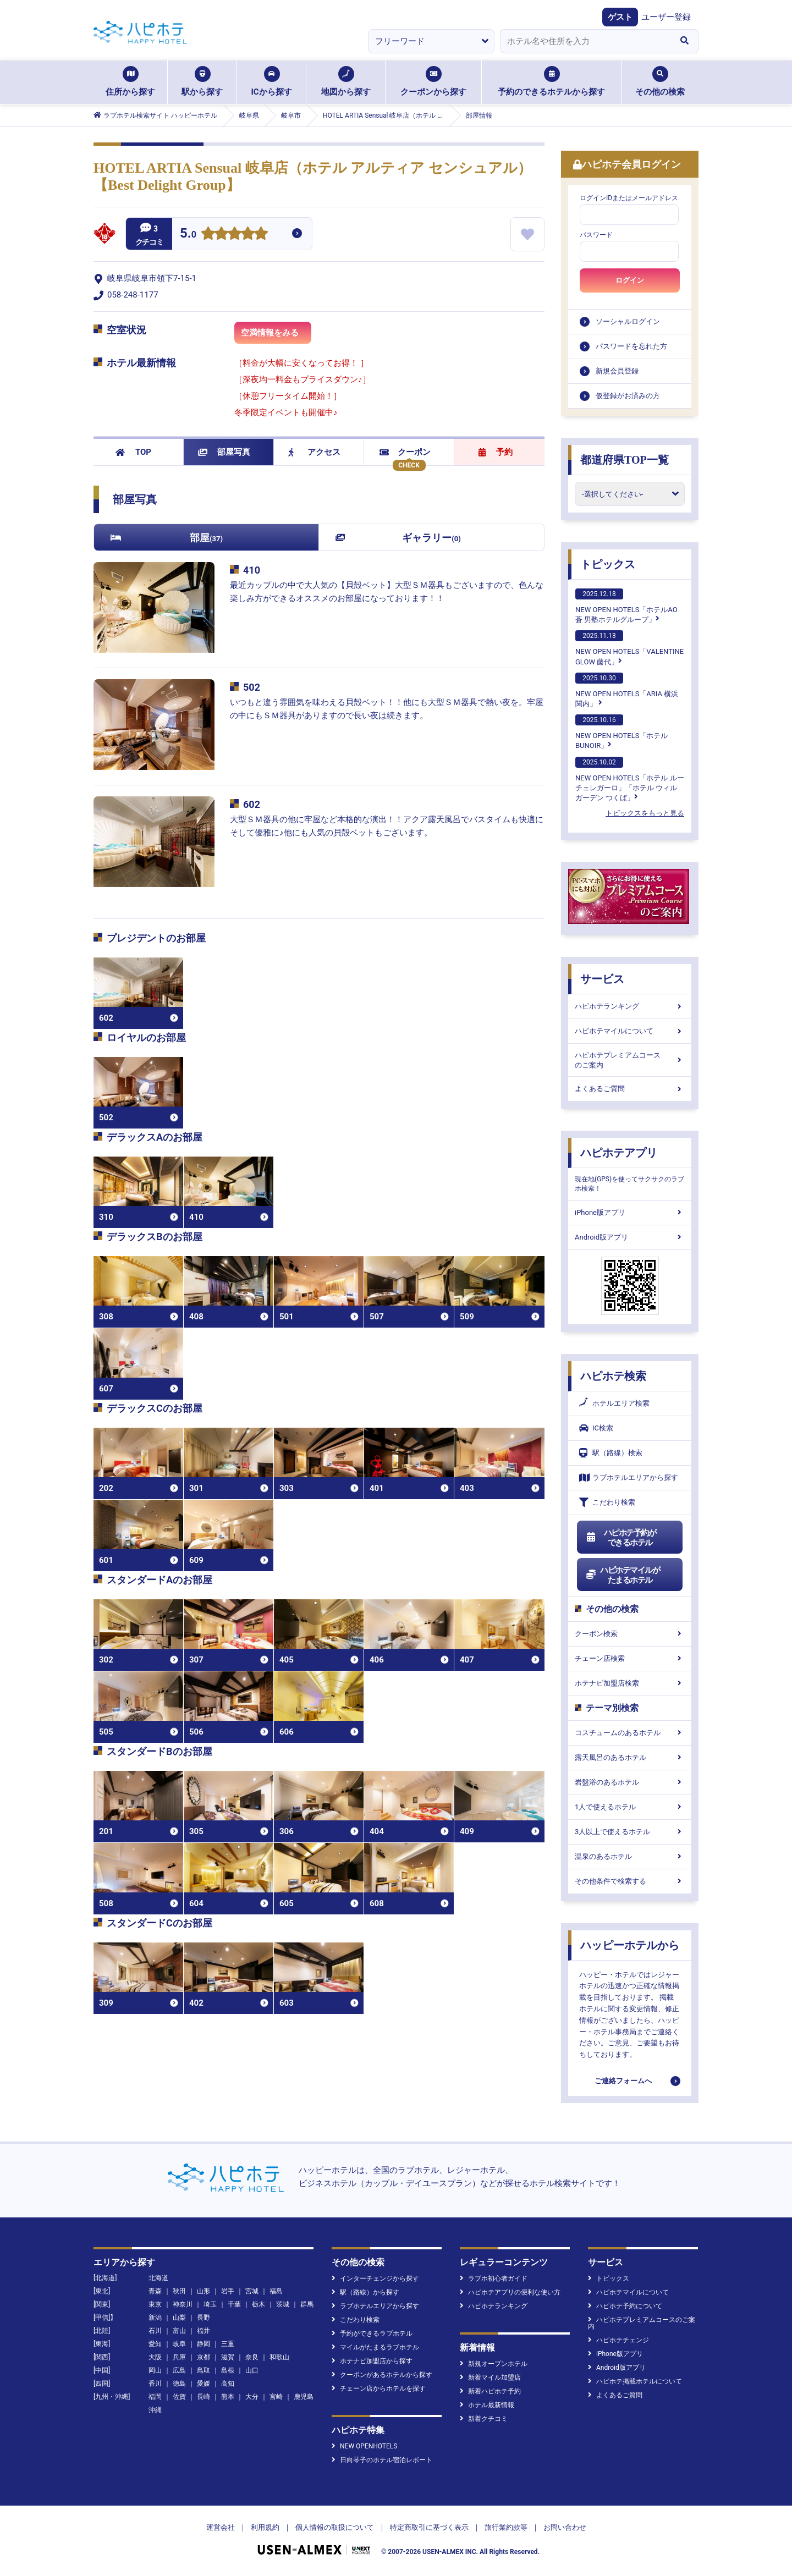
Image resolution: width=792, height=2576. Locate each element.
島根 (227, 2370)
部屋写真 (224, 452)
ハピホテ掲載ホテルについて (635, 2381)
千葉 (234, 2304)
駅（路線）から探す (365, 2292)
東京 (155, 2304)
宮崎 (276, 2397)
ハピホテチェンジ (618, 2340)
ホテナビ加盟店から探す (372, 2361)
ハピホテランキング (630, 1006)
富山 (179, 2331)
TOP (133, 452)
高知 (227, 2383)
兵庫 (179, 2357)
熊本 (227, 2397)
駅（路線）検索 (610, 1452)
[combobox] (585, 41)
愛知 (155, 2344)
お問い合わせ (564, 2527)
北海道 (158, 2278)
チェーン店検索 (630, 1658)
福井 (203, 2331)
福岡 (155, 2397)
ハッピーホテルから (629, 1945)
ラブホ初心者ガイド (493, 2278)
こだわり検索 (607, 1502)
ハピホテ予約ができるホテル (621, 1538)
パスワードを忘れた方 (631, 346)
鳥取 (203, 2370)
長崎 (203, 2397)
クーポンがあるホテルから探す (382, 2375)
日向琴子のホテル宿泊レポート (382, 2460)
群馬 (307, 2304)
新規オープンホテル (493, 2364)
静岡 (203, 2344)
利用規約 (265, 2527)
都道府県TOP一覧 (624, 460)
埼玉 (210, 2304)
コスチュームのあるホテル (630, 1733)
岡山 (155, 2370)
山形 (203, 2291)
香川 (155, 2383)
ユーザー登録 (666, 17)
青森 (155, 2291)
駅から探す (202, 81)
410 (251, 570)
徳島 (179, 2383)
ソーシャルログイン (628, 321)
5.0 (188, 234)
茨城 (282, 2304)
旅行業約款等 (506, 2527)
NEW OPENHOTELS (364, 2446)
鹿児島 (304, 2397)
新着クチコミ (484, 2419)
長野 (203, 2317)
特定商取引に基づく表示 (429, 2527)
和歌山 (279, 2357)
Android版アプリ (630, 1237)
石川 (155, 2331)
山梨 (179, 2317)
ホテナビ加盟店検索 (630, 1683)
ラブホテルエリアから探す (628, 1477)
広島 (179, 2370)
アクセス (314, 452)
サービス (602, 979)
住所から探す (130, 81)
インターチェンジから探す (375, 2278)
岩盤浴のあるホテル (630, 1782)
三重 (227, 2344)
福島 (276, 2291)
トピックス (607, 564)
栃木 (258, 2304)
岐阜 (179, 2344)
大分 (251, 2397)
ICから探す (271, 81)
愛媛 (203, 2383)
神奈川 (183, 2304)
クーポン (405, 452)
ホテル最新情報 (487, 2405)
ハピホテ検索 (613, 1376)
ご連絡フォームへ (623, 2081)
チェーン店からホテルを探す (379, 2388)
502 (251, 687)
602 (251, 804)
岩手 (227, 2291)
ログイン (629, 280)
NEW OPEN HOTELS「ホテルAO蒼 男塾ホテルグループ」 (626, 606)
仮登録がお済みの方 (628, 396)
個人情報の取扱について (334, 2527)
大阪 (155, 2357)
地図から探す (346, 81)
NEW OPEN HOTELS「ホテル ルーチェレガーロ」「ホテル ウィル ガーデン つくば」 (629, 779)
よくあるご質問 (630, 1089)
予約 (496, 452)
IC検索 (596, 1428)
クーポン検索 (630, 1634)
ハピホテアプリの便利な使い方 (510, 2292)
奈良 (251, 2357)
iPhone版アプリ (630, 1212)
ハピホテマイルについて (630, 1031)
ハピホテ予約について (625, 2306)
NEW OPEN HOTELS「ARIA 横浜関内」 (626, 690)
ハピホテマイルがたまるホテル (622, 1575)
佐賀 (179, 2397)
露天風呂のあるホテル (630, 1757)
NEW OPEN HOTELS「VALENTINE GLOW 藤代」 (629, 647)
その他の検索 (660, 81)
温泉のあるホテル (630, 1856)
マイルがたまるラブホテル (375, 2347)
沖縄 (155, 2410)
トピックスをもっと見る (645, 813)
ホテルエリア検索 (614, 1403)
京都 (203, 2357)
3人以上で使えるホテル (630, 1832)
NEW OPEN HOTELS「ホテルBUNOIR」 (621, 732)
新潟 (155, 2317)
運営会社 (220, 2527)
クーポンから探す (433, 81)
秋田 (179, 2291)
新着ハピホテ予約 (490, 2391)
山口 (251, 2370)
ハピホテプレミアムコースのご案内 (630, 1060)
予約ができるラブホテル (372, 2333)
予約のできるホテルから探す (551, 81)
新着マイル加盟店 (490, 2377)
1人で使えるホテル (630, 1807)
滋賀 (227, 2357)
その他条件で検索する (630, 1881)
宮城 (251, 2291)
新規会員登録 (617, 371)
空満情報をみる (276, 336)
